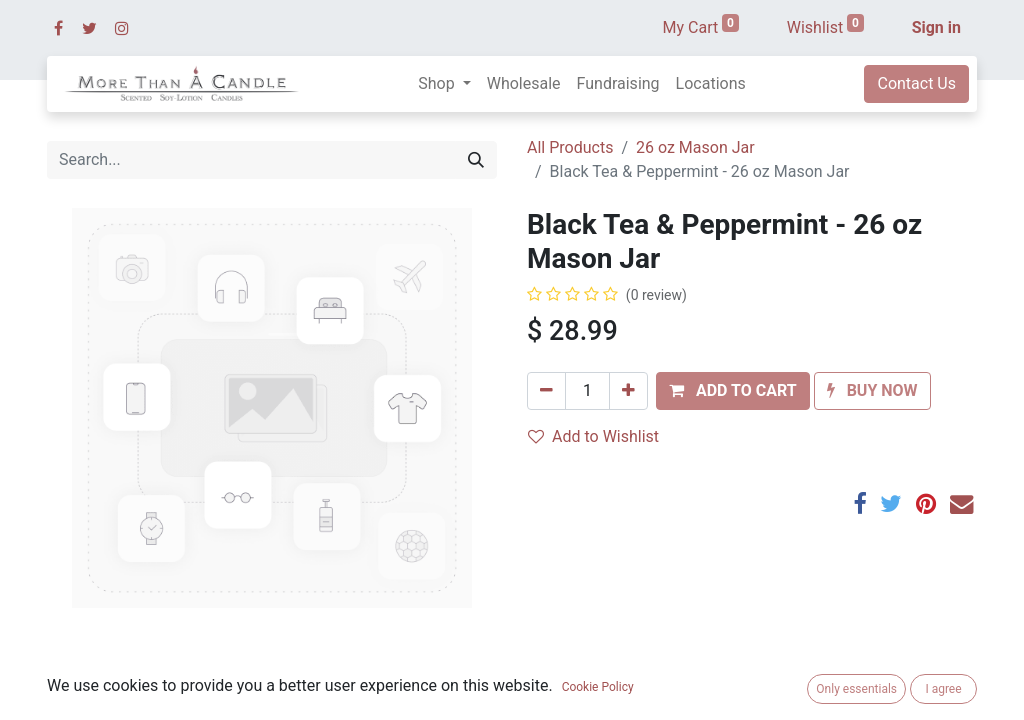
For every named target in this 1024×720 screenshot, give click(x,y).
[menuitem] (524, 84)
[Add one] (628, 391)
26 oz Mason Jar (695, 147)
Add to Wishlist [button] (593, 436)
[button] (733, 391)
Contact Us (916, 83)
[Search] (476, 160)
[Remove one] (546, 391)
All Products (570, 147)
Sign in (936, 27)
